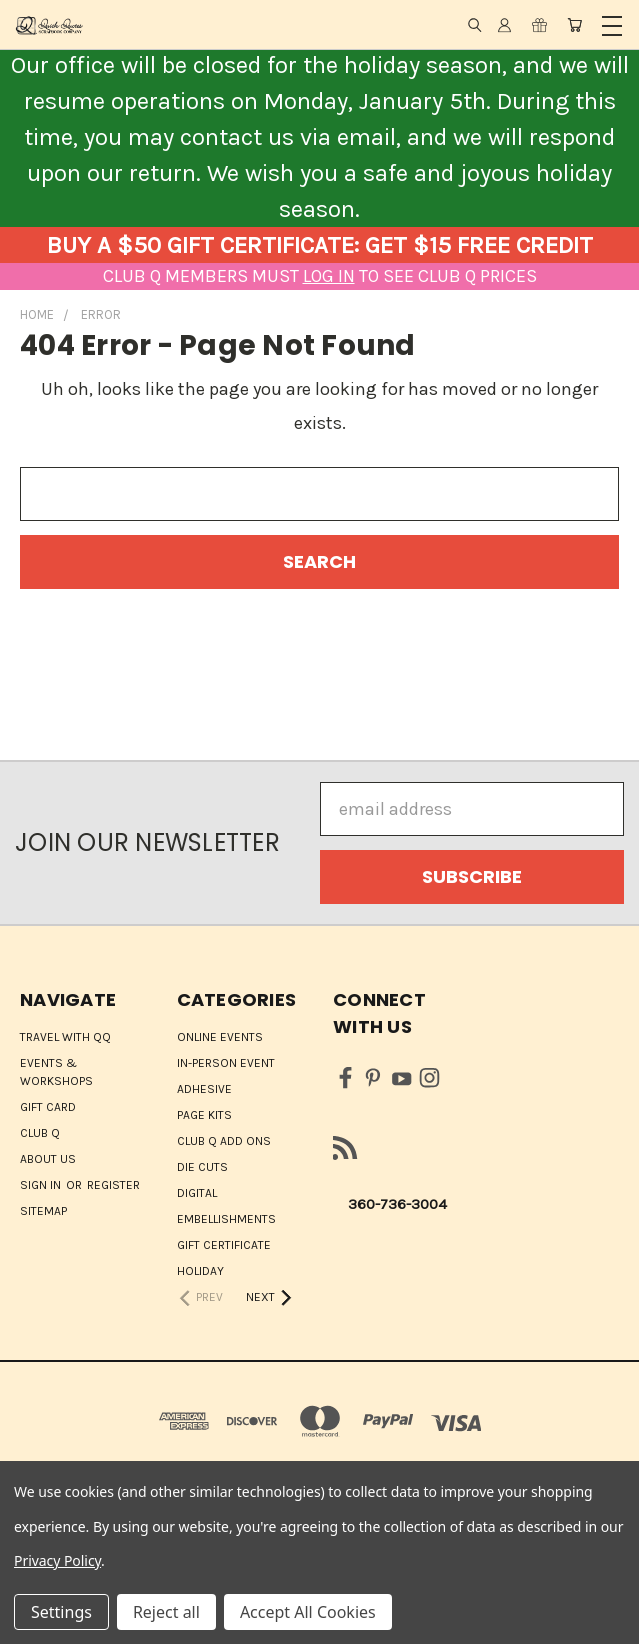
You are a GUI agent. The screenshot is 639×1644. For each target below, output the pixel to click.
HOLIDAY (200, 1271)
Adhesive (204, 1089)
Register (113, 1185)
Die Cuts (202, 1167)
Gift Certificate (224, 1245)
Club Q (40, 1133)
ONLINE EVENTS (220, 1037)
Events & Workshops (56, 1072)
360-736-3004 (397, 1204)
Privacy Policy (57, 1560)
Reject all (166, 1612)
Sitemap (43, 1211)
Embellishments (226, 1219)
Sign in (42, 1185)
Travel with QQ (65, 1037)
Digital (197, 1193)
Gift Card (48, 1107)
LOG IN (329, 276)
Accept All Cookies (308, 1612)
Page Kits (204, 1115)
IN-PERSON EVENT (226, 1063)
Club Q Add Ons (224, 1141)
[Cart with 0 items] (574, 25)
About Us (48, 1159)
